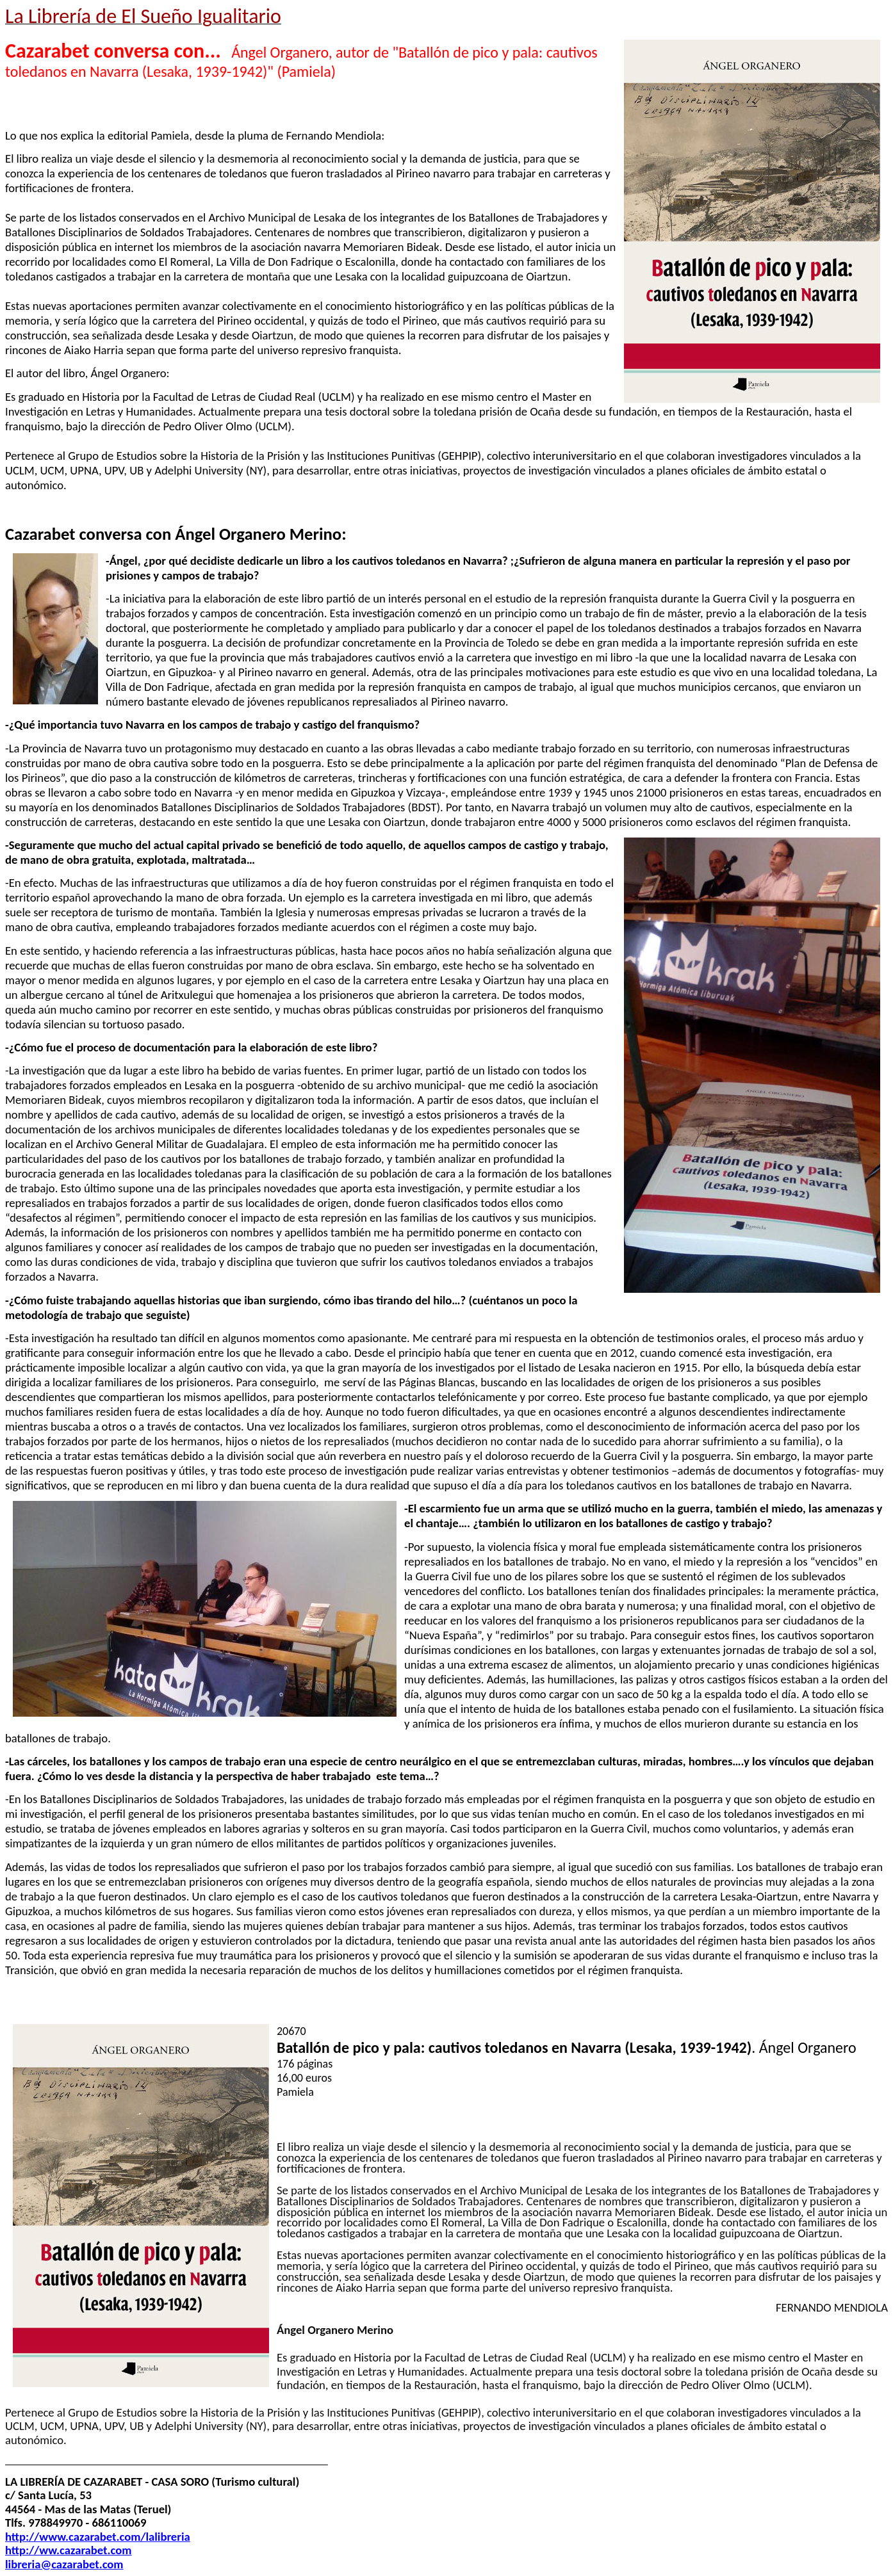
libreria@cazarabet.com (64, 2564)
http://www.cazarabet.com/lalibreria (97, 2536)
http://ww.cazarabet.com (68, 2550)
